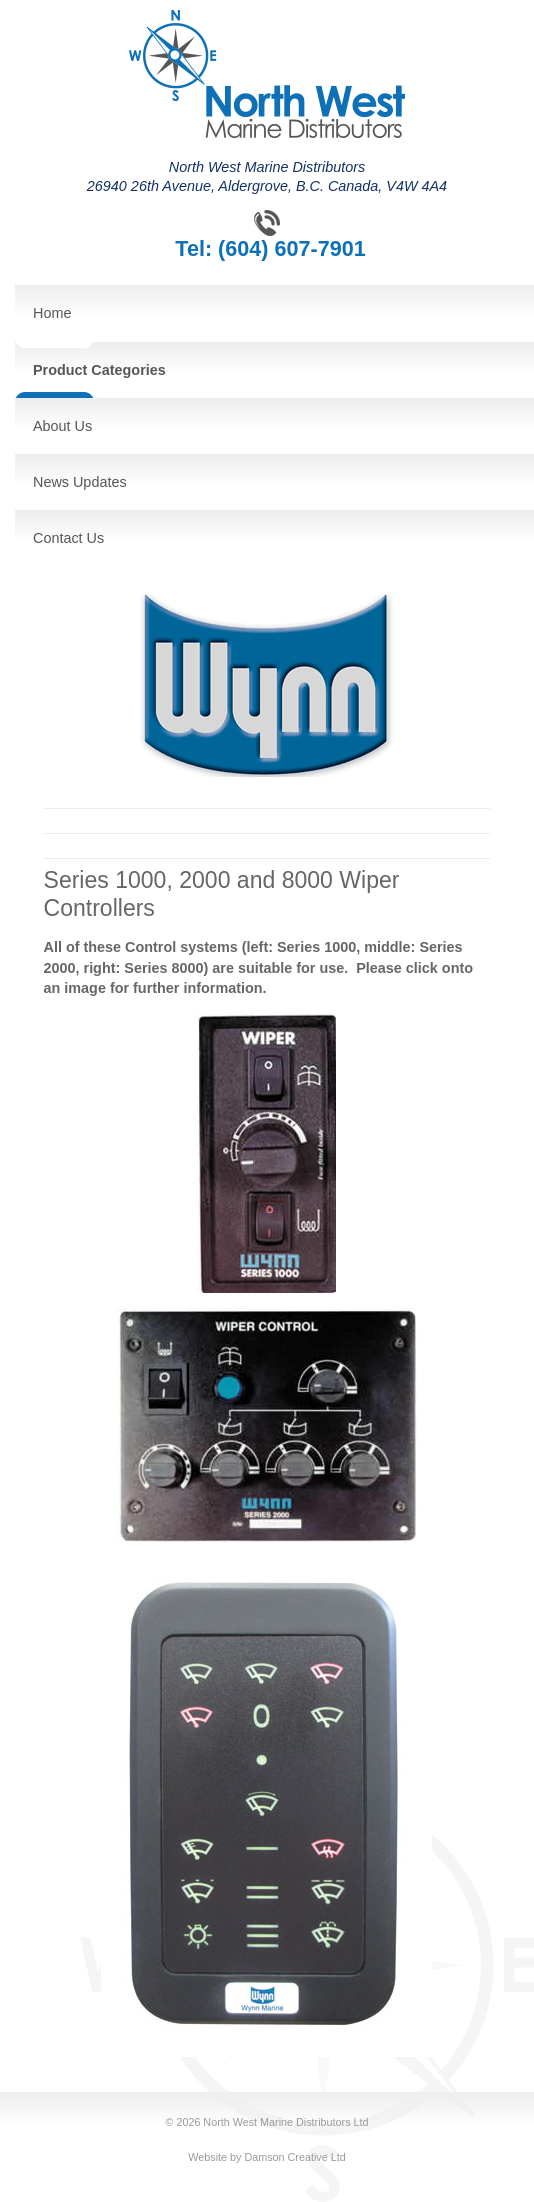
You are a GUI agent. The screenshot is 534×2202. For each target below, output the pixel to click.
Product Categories (99, 370)
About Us (62, 426)
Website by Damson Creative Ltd (266, 2157)
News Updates (80, 482)
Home (52, 313)
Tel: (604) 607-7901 (270, 248)
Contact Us (68, 538)
